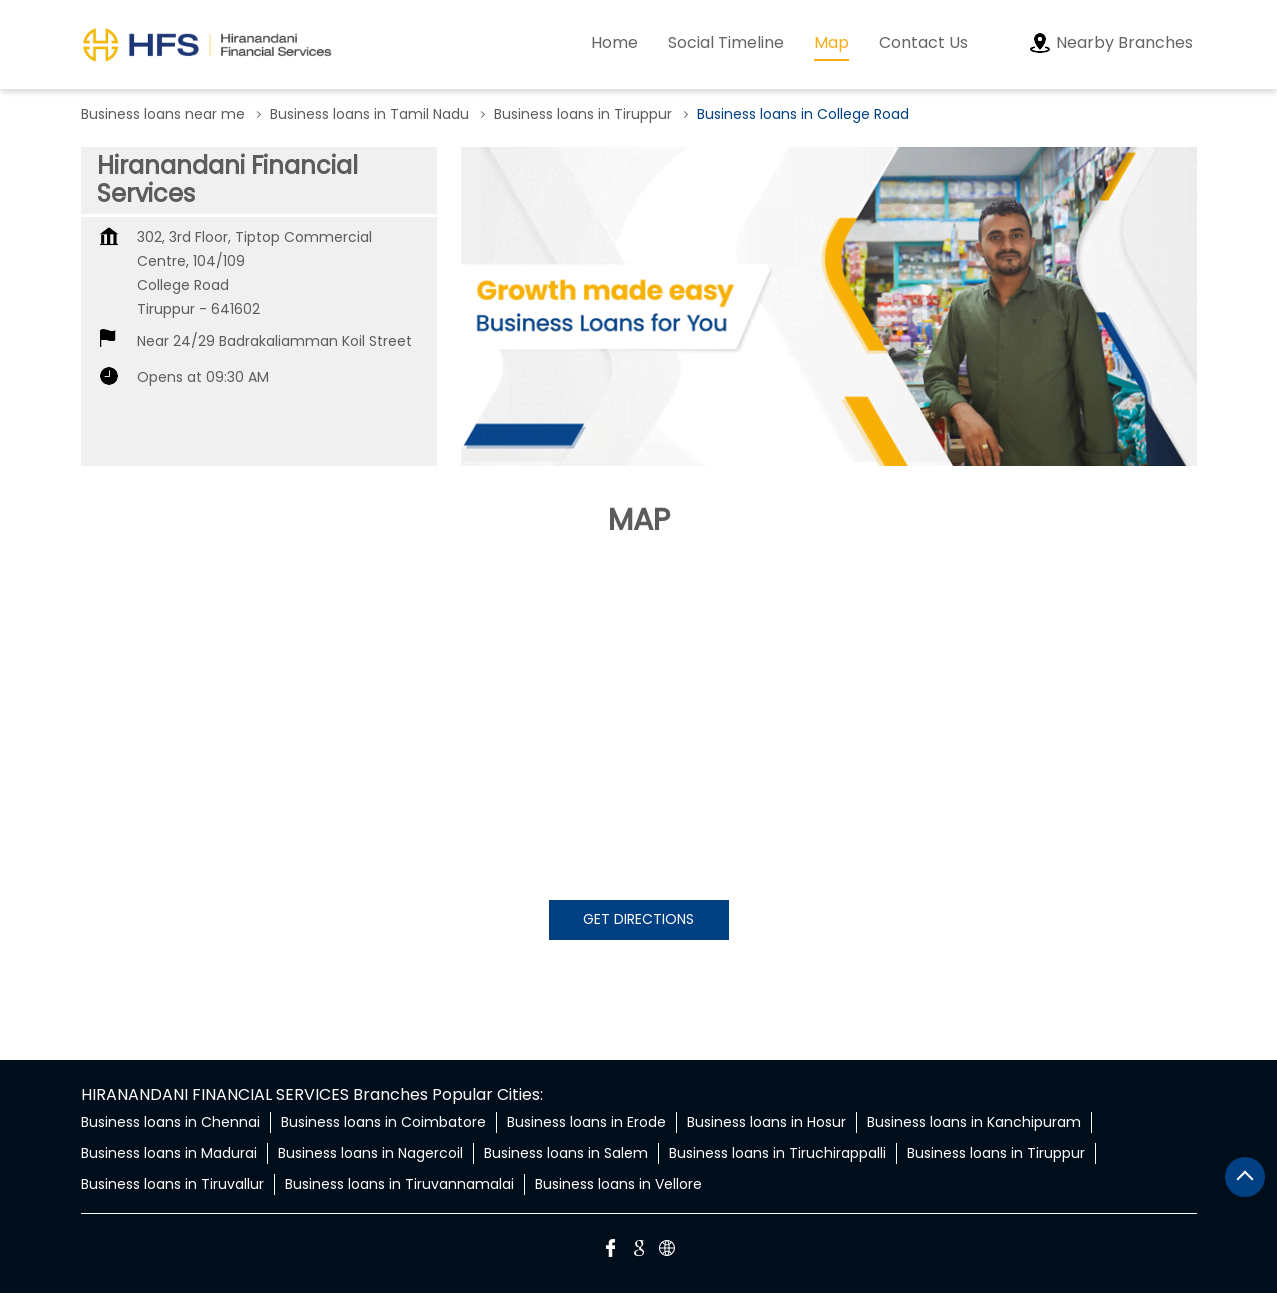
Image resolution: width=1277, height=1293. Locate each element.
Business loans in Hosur (766, 1122)
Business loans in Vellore (618, 1184)
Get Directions (638, 919)
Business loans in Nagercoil (370, 1153)
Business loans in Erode (586, 1122)
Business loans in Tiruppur (996, 1153)
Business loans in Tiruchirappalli (777, 1153)
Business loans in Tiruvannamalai (399, 1184)
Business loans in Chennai (170, 1122)
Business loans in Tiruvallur (172, 1184)
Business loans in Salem (566, 1153)
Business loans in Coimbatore (383, 1122)
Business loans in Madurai (169, 1153)
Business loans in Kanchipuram (974, 1122)
